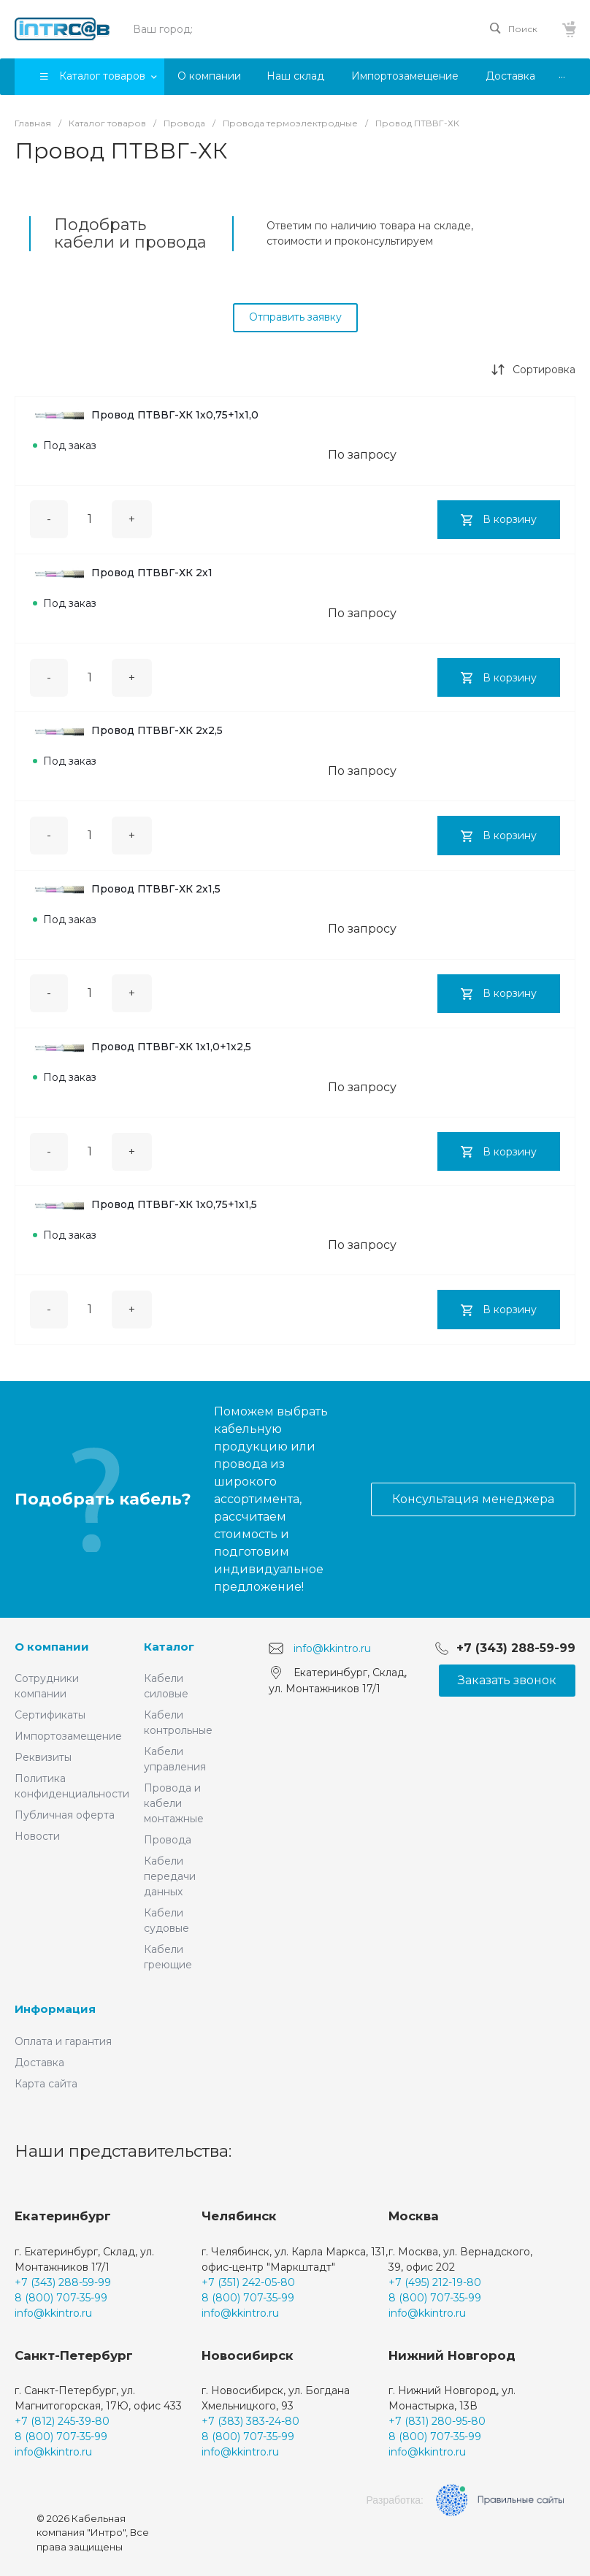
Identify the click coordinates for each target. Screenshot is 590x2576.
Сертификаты (50, 1714)
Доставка (39, 2062)
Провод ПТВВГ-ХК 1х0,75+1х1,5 (145, 1204)
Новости (37, 1836)
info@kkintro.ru (332, 1648)
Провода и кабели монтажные (174, 1803)
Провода (167, 1839)
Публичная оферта (65, 1815)
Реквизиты (43, 1757)
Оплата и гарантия (63, 2041)
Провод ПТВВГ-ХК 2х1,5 (127, 888)
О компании (52, 1647)
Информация (55, 2009)
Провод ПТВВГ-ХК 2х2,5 (128, 730)
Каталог (169, 1647)
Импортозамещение (68, 1736)
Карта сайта (46, 2083)
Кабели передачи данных (170, 1876)
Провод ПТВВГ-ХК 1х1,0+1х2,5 (142, 1046)
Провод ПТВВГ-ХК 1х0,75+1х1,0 (145, 414)
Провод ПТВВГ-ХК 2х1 (122, 572)
